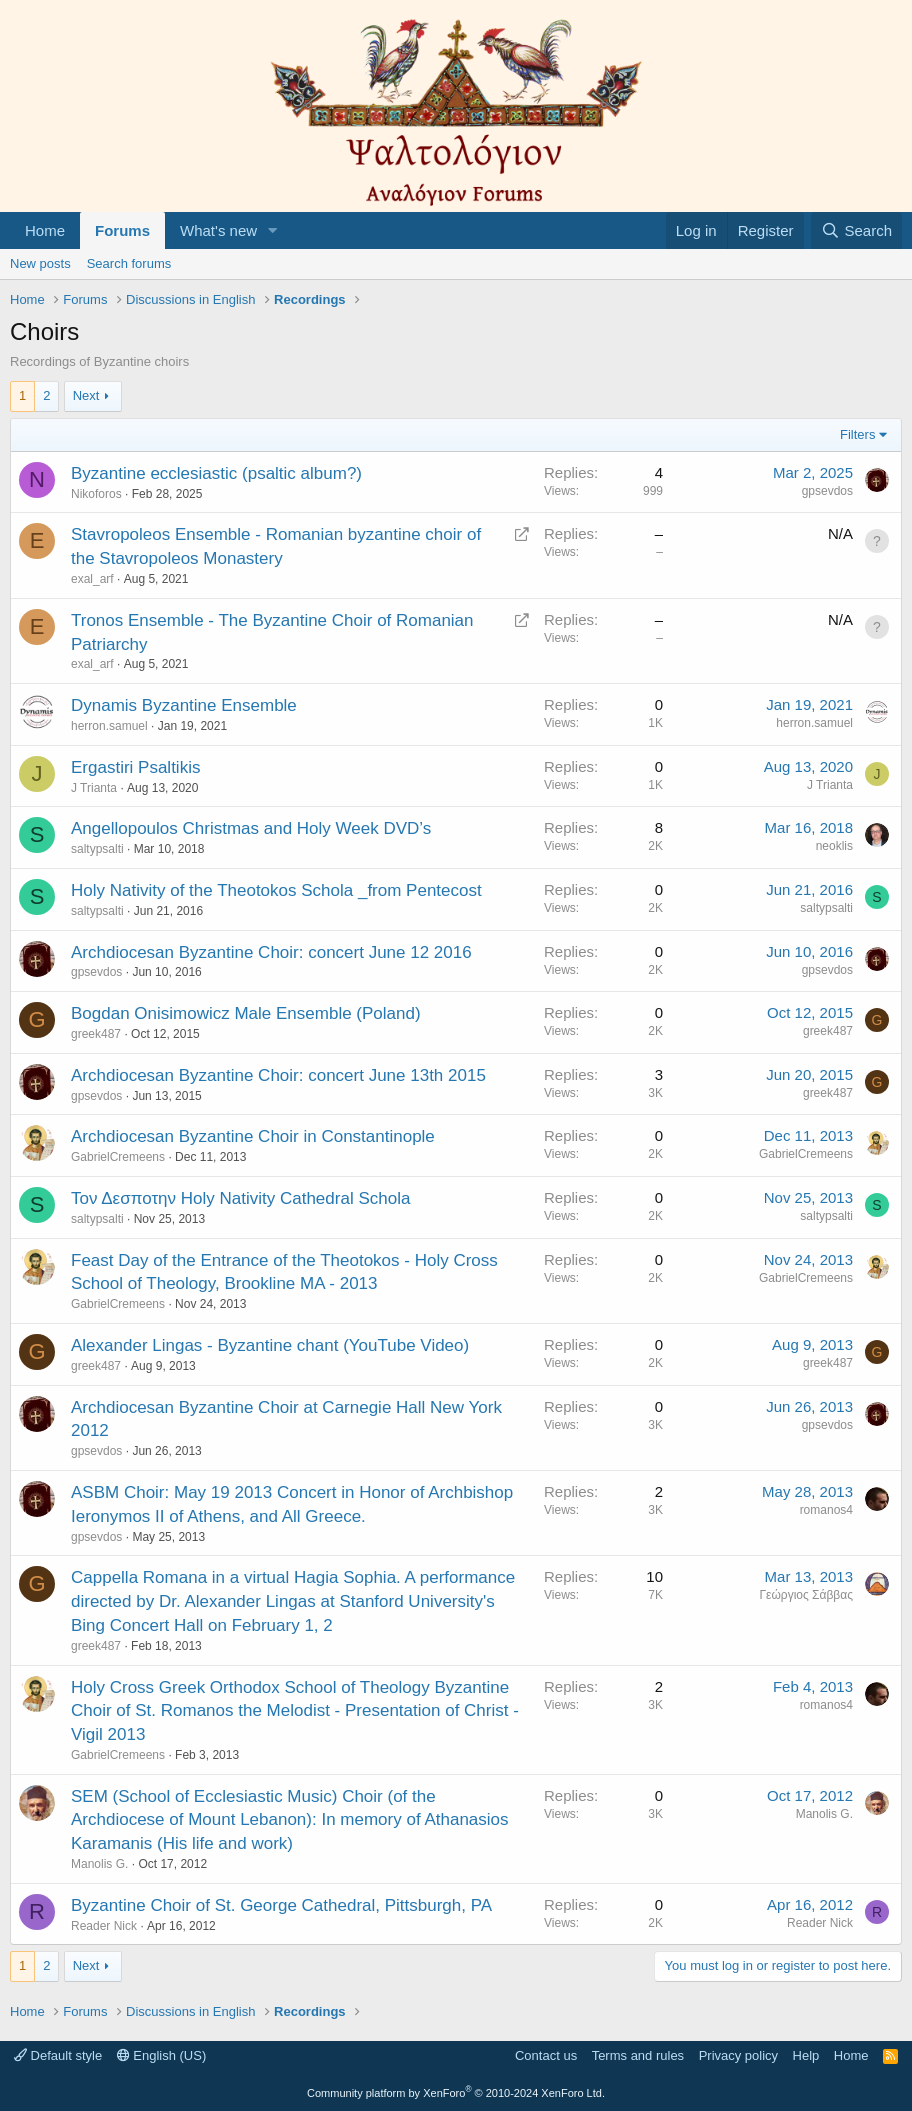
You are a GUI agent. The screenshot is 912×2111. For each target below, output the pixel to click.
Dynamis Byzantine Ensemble (184, 705)
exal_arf (92, 579)
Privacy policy (738, 2055)
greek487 (96, 1034)
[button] (273, 230)
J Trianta (94, 788)
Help (806, 2055)
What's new (218, 230)
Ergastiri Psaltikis (135, 767)
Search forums (129, 263)
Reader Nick (104, 1926)
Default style (58, 2055)
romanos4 (826, 1510)
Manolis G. (99, 1864)
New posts (40, 263)
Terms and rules (638, 2055)
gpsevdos (827, 491)
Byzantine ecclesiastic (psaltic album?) (216, 473)
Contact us (546, 2055)
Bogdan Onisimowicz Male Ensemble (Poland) (246, 1013)
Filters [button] (857, 434)
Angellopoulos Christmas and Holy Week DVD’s (251, 828)
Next (86, 395)
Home (45, 230)
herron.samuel (109, 726)
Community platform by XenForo (456, 2093)
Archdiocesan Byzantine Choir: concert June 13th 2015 (278, 1075)
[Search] (856, 230)
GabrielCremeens (118, 1157)
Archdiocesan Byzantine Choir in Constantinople (253, 1136)
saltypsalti (97, 849)
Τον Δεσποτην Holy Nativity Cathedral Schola (240, 1198)
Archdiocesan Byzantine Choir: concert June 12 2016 (271, 952)
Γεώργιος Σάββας (807, 1595)
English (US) (162, 2055)
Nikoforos (96, 494)
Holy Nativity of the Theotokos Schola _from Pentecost (276, 890)
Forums (122, 230)
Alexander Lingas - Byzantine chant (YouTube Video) (270, 1345)
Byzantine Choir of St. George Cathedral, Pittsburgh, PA (281, 1905)
